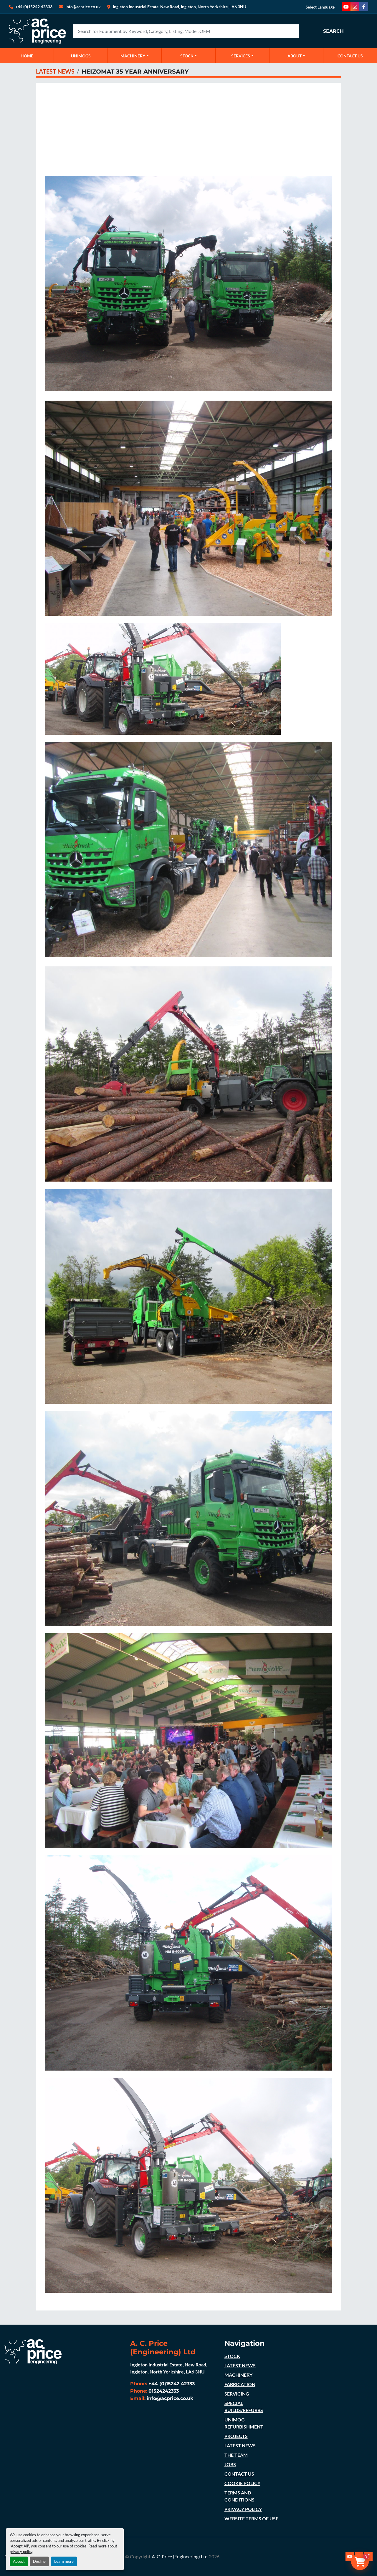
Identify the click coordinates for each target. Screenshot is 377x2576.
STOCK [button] (187, 55)
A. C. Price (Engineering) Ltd (180, 2556)
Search (333, 31)
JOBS (230, 2464)
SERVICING (236, 2393)
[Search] (186, 31)
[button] (134, 55)
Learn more (64, 2561)
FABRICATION (239, 2384)
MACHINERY (132, 55)
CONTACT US (350, 55)
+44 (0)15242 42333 (33, 6)
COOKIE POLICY (242, 2483)
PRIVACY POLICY (243, 2509)
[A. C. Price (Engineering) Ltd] (33, 2351)
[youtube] (346, 6)
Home (27, 55)
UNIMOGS (81, 55)
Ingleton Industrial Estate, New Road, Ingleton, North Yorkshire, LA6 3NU (179, 6)
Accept (19, 2561)
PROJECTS (236, 2436)
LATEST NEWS (55, 71)
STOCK (232, 2356)
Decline (39, 2561)
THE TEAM (236, 2455)
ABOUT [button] (294, 55)
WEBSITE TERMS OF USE (251, 2518)
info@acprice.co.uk (170, 2398)
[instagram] (354, 6)
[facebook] (363, 6)
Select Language (320, 6)
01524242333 (163, 2391)
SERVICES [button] (240, 55)
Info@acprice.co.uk (83, 6)
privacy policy (21, 2551)
